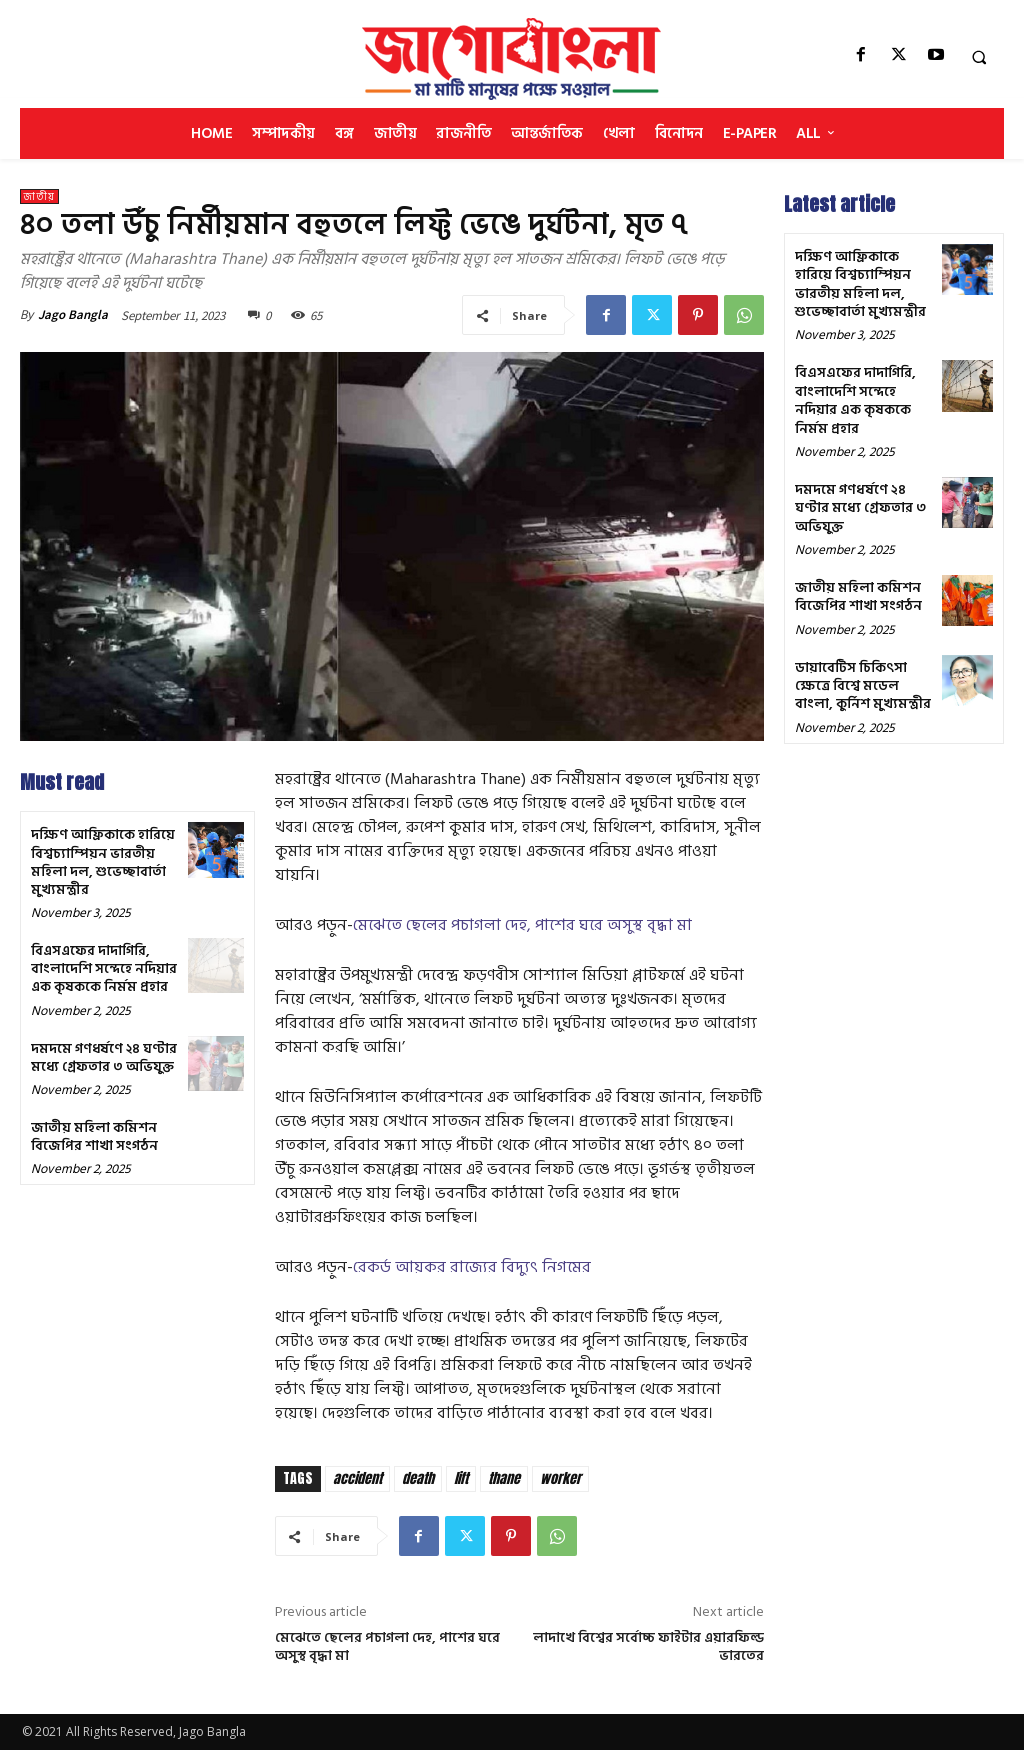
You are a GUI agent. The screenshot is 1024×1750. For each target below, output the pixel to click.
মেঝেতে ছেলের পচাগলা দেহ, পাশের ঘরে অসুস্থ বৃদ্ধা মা (522, 925)
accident (357, 1478)
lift (461, 1478)
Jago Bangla (73, 314)
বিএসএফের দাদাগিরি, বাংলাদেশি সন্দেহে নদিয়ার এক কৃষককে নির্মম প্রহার (104, 968)
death (418, 1478)
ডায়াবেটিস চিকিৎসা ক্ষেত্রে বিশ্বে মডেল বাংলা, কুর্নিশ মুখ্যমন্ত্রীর (863, 682)
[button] (979, 57)
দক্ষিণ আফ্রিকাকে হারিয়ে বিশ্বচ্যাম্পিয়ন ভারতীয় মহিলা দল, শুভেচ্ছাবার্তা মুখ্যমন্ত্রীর (103, 862)
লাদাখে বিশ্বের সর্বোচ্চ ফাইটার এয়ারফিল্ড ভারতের (648, 1646)
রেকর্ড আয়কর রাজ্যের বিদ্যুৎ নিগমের (472, 1267)
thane (504, 1478)
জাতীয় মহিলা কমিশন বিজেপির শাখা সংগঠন (94, 1136)
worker (560, 1478)
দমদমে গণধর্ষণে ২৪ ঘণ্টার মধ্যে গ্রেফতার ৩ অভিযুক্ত (104, 1057)
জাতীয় (39, 196)
